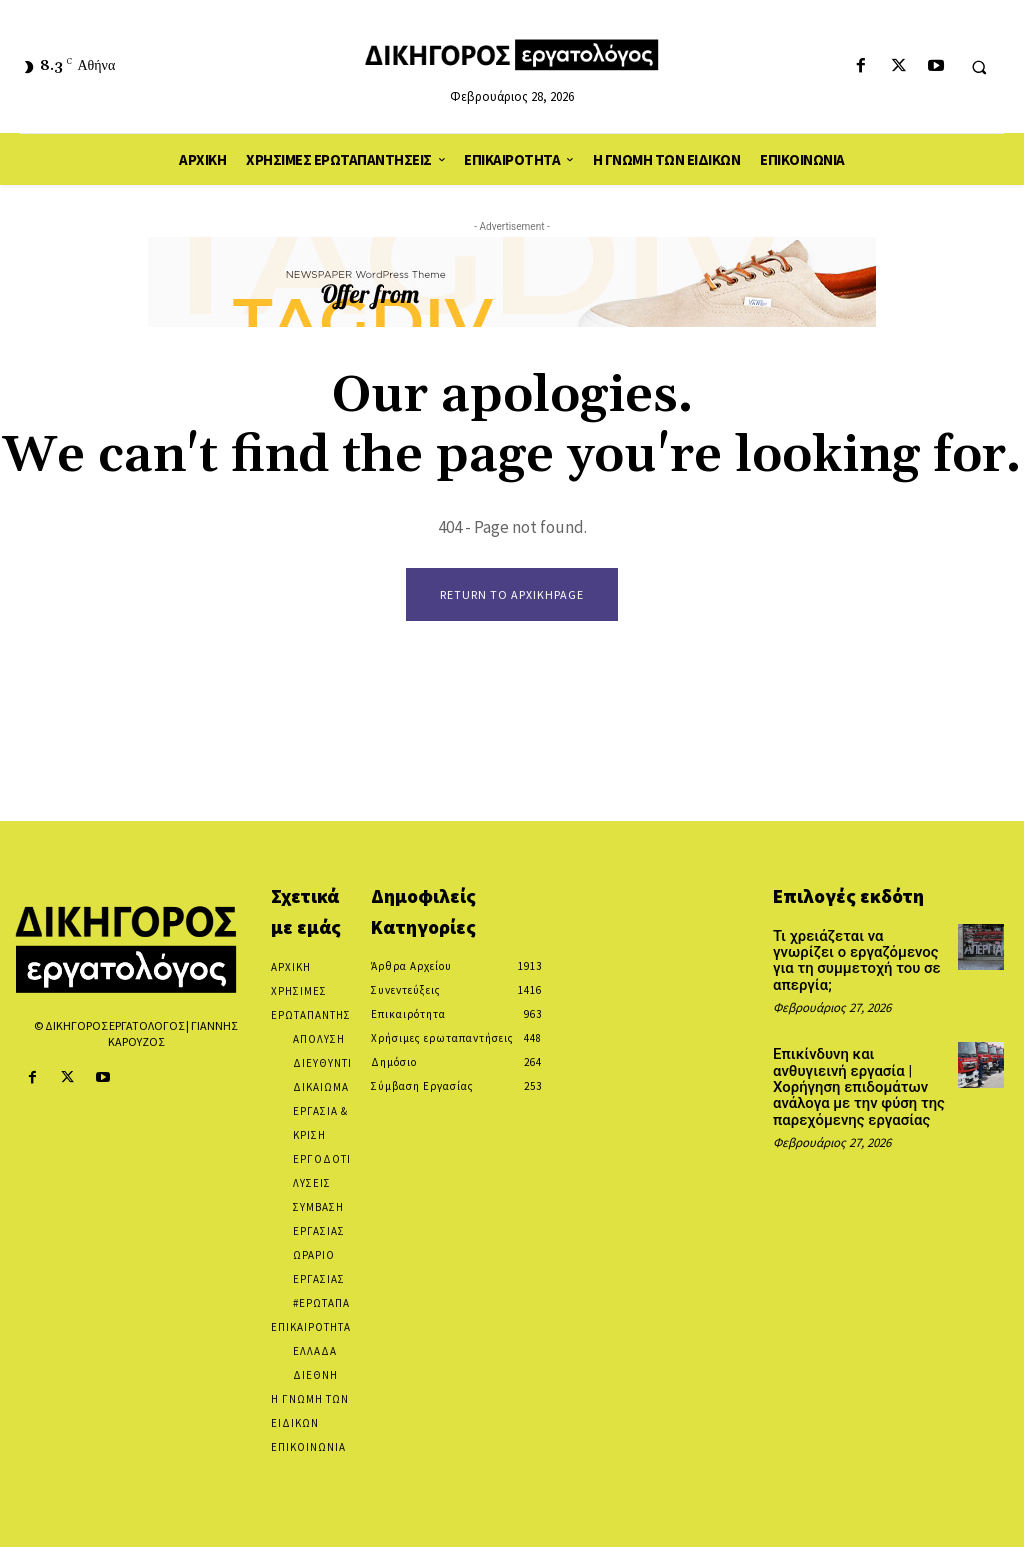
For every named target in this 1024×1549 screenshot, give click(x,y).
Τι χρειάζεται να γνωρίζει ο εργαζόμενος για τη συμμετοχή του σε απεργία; (860, 952)
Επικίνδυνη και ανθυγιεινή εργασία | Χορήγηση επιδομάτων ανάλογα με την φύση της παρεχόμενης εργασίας (857, 1067)
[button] (979, 67)
